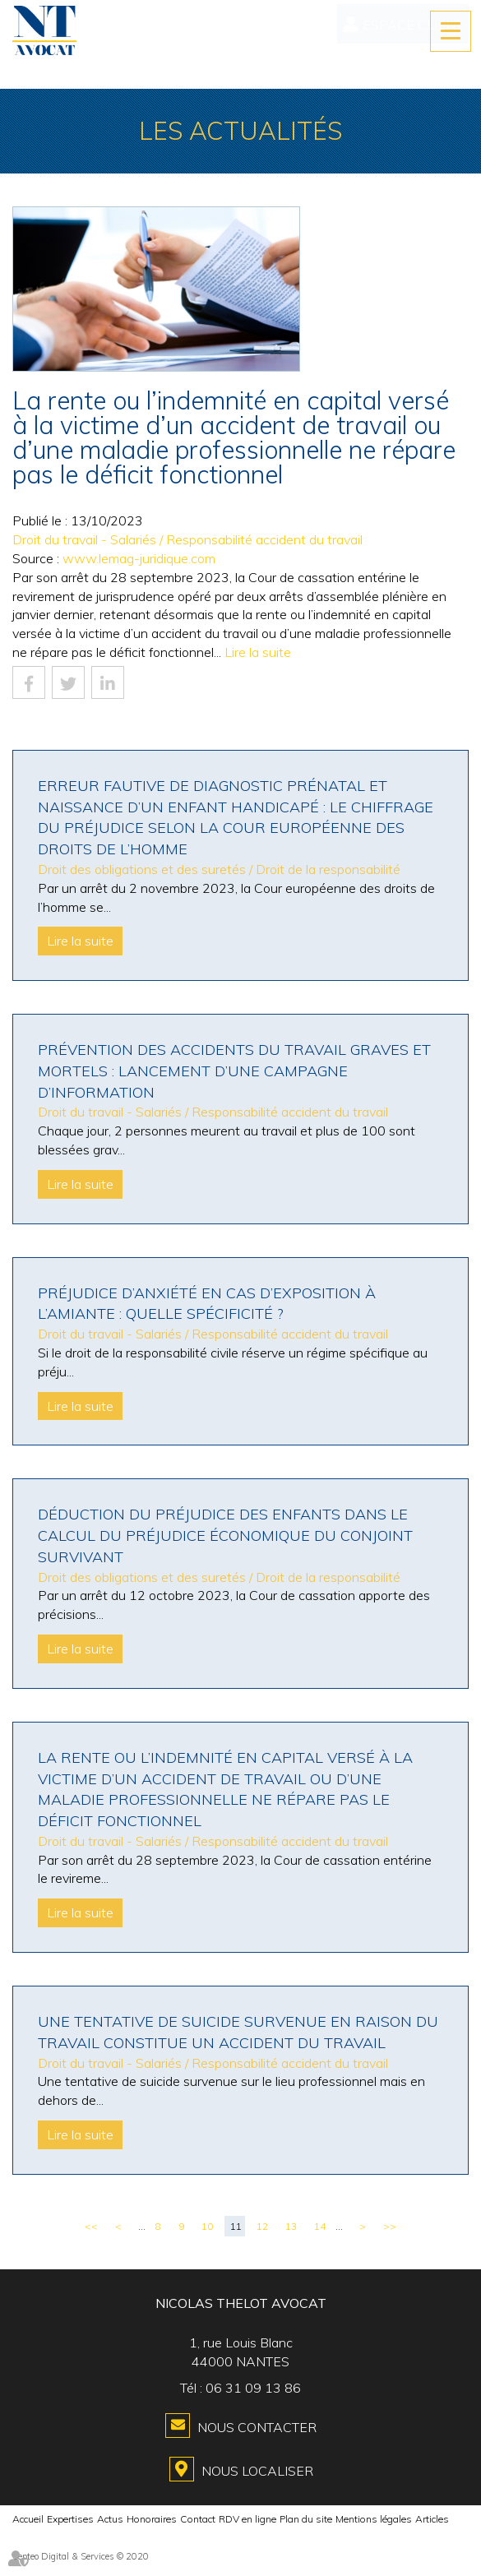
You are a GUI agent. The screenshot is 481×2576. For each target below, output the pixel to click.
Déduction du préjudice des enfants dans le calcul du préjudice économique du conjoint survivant (225, 1535)
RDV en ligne (247, 2519)
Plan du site (306, 2519)
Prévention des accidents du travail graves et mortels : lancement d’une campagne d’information (234, 1070)
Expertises (70, 2519)
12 (262, 2226)
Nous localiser (257, 2471)
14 (320, 2226)
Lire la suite (257, 652)
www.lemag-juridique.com (138, 558)
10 (207, 2226)
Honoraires (152, 2519)
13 (291, 2226)
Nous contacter (257, 2427)
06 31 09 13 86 (253, 2387)
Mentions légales (373, 2519)
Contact (197, 2519)
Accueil (28, 2519)
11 (236, 2226)
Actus (110, 2519)
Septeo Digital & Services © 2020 (80, 2556)
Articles (432, 2519)
